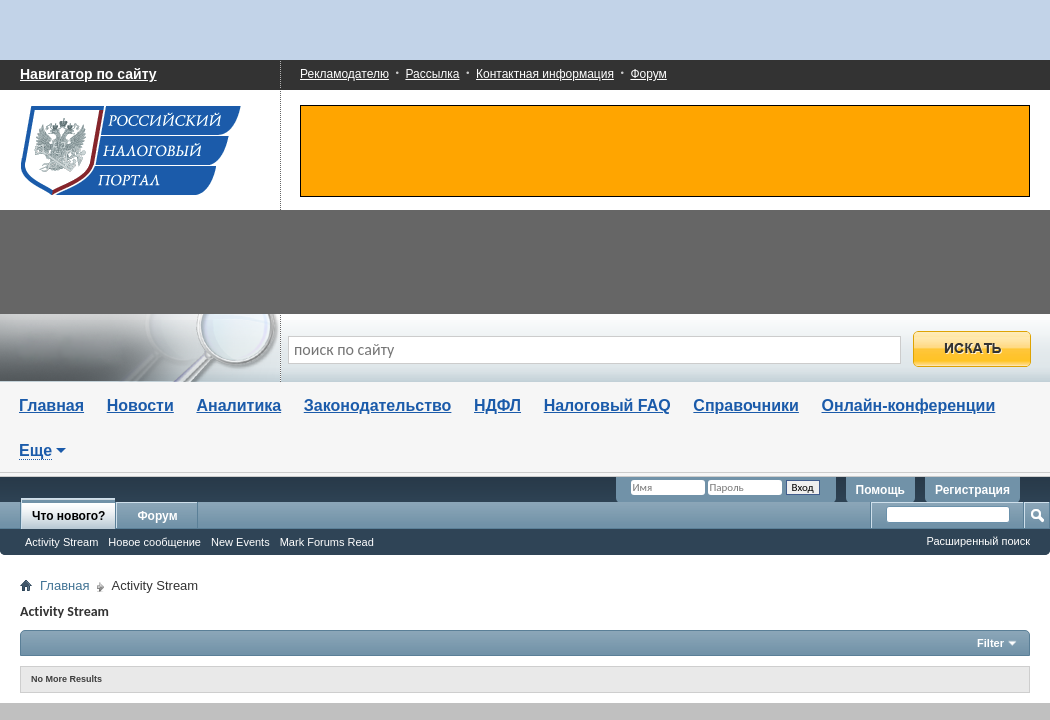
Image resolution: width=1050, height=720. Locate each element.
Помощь (880, 490)
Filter (990, 643)
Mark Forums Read (327, 542)
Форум (648, 74)
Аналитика (238, 405)
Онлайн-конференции (909, 405)
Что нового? (68, 516)
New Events (240, 542)
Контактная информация (545, 74)
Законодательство (378, 405)
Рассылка (432, 74)
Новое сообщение (154, 542)
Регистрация (972, 490)
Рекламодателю (344, 74)
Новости (140, 405)
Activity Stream (61, 542)
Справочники (746, 405)
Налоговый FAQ (607, 405)
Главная (51, 405)
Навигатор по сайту (88, 74)
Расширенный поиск (978, 541)
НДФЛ (497, 405)
